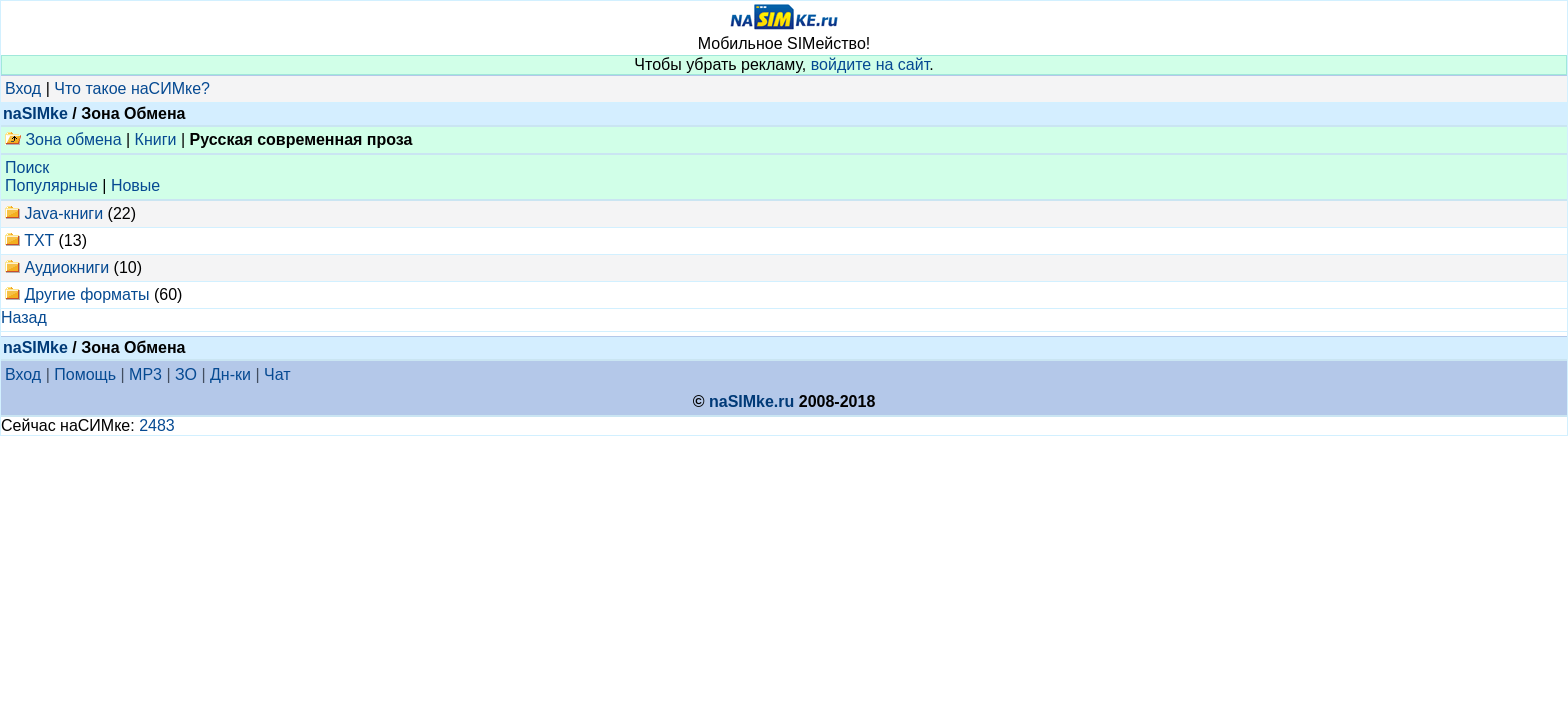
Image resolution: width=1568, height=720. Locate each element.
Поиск (27, 167)
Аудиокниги (66, 267)
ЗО (186, 374)
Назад (24, 317)
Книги (156, 139)
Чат (277, 374)
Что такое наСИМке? (132, 88)
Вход (23, 88)
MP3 (145, 374)
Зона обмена (63, 139)
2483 (157, 425)
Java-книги (63, 213)
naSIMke (35, 113)
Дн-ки (230, 374)
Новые (135, 185)
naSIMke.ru (751, 401)
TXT (39, 240)
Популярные (51, 185)
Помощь (85, 374)
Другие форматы (86, 294)
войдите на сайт (870, 64)
